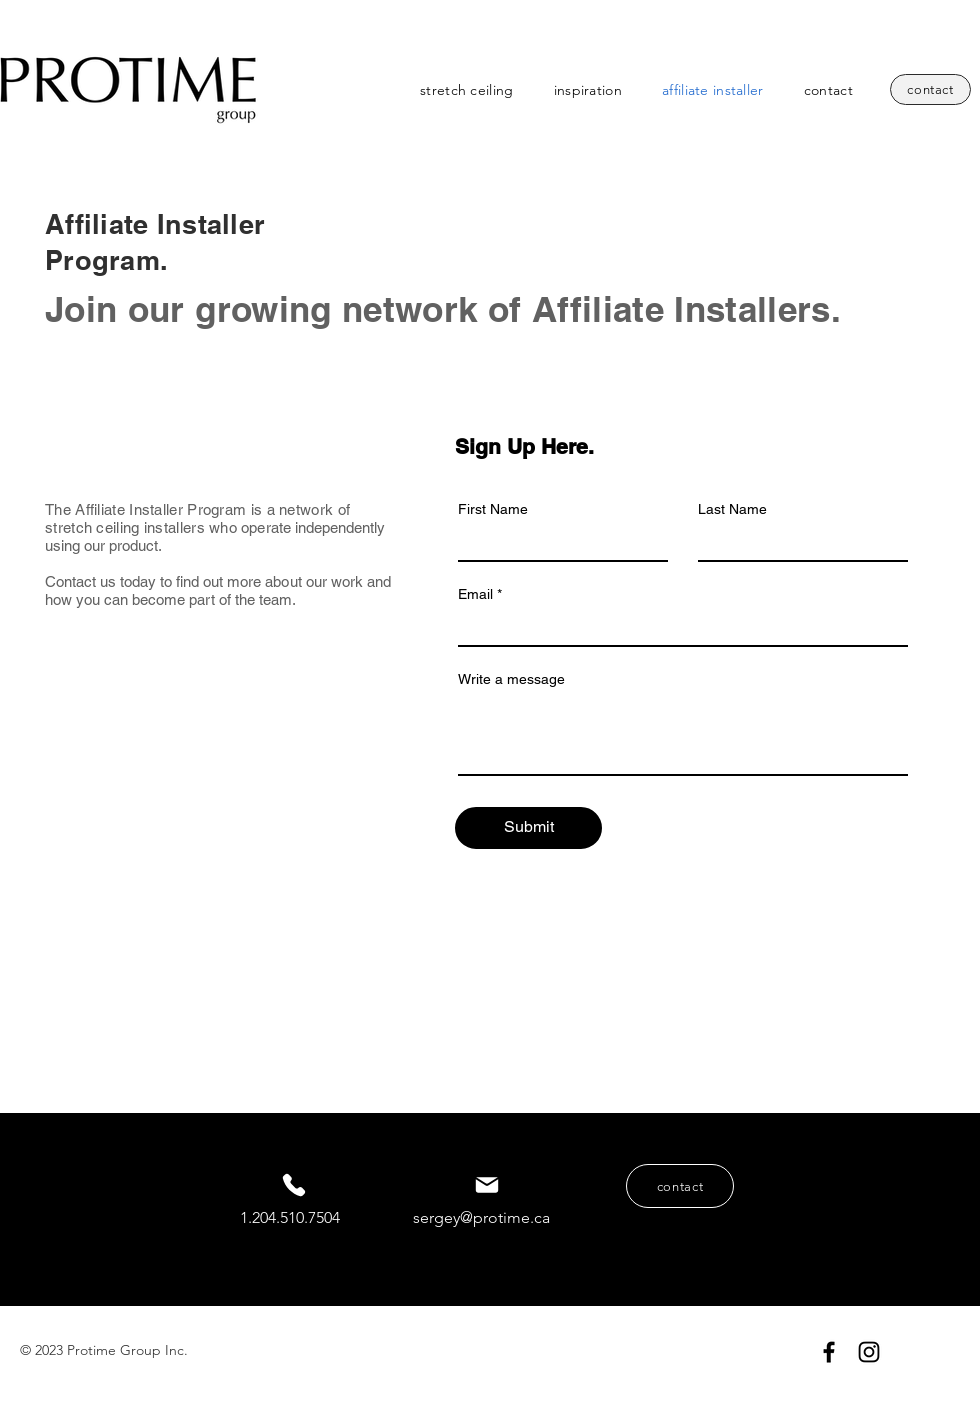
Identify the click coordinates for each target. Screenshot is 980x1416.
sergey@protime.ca (481, 1217)
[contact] (930, 89)
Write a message (511, 679)
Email (475, 594)
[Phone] (294, 1185)
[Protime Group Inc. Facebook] (829, 1352)
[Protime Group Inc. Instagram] (869, 1352)
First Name (493, 509)
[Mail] (487, 1185)
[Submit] (528, 828)
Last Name (732, 509)
